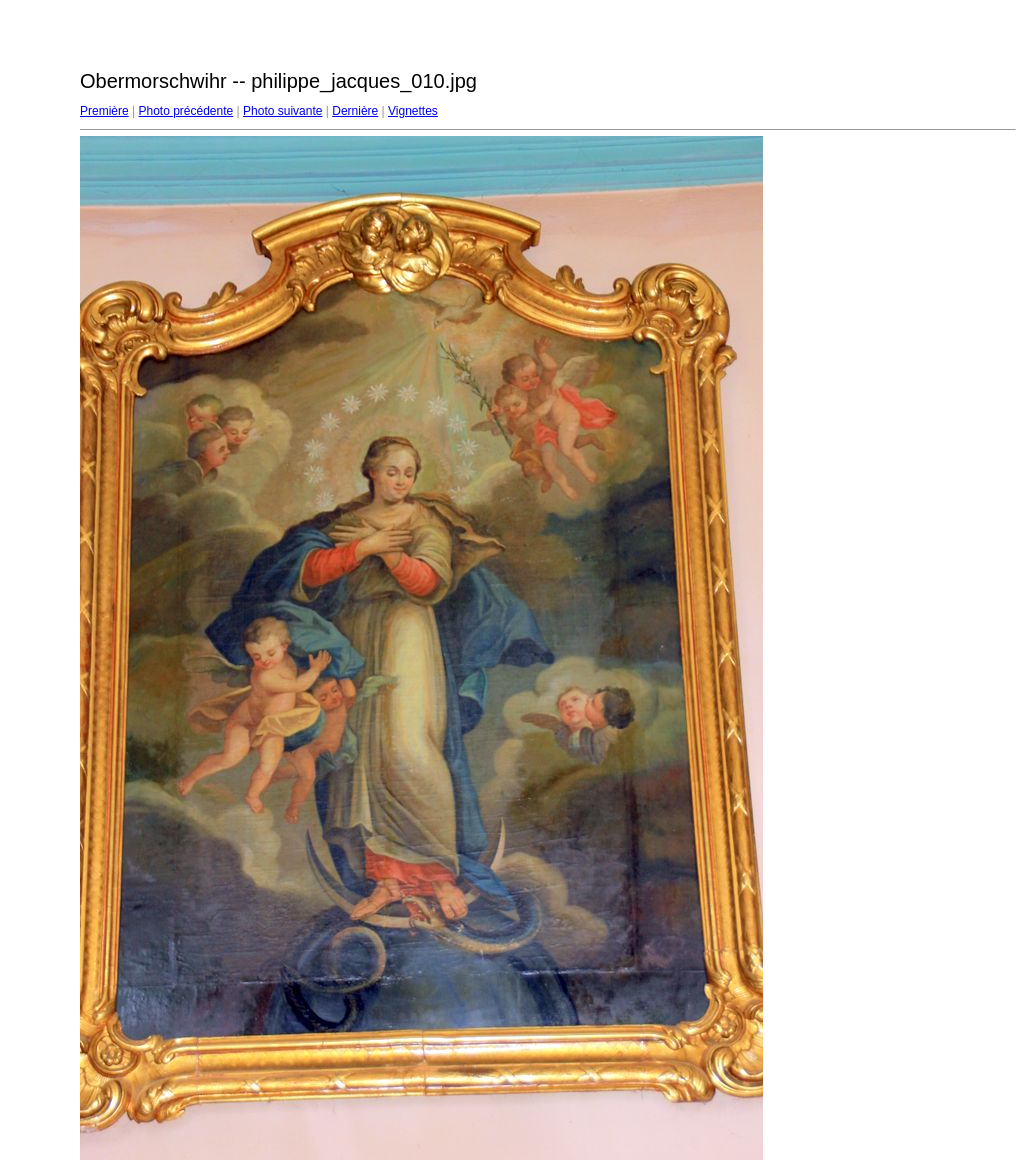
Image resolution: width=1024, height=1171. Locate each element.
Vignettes (413, 111)
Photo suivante (282, 111)
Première (104, 111)
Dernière (355, 111)
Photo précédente (185, 111)
